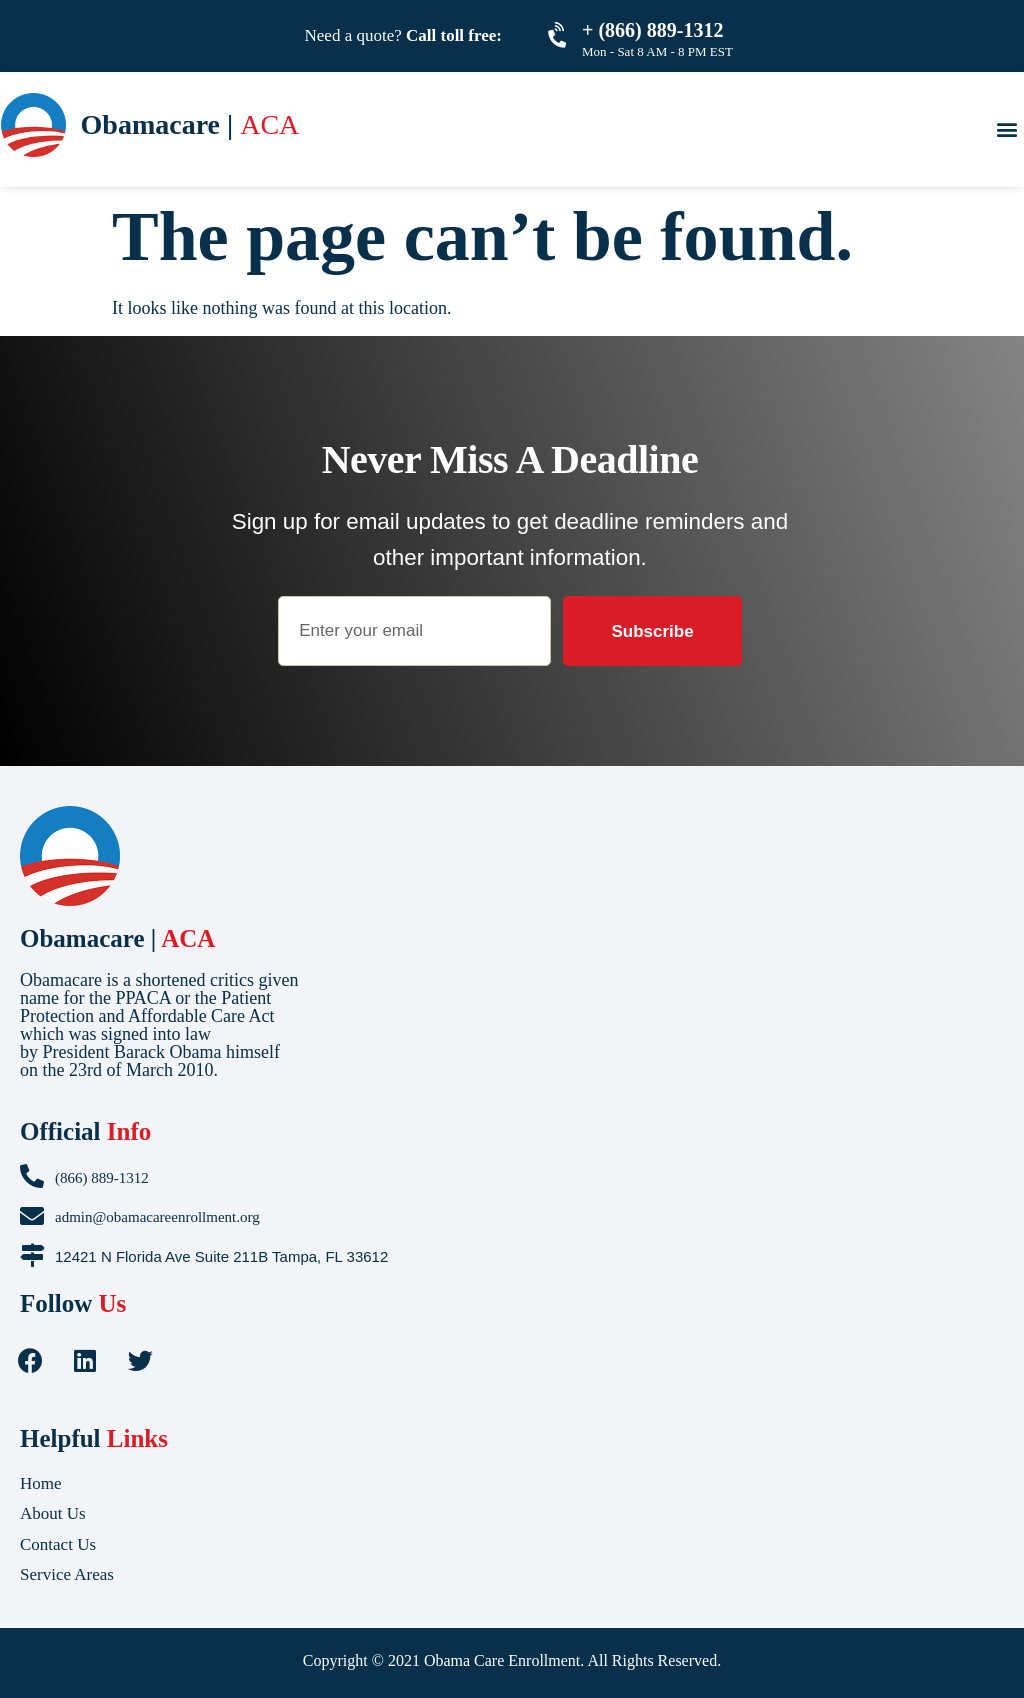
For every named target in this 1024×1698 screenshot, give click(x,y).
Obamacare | (117, 938)
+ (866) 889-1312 (652, 30)
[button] (1006, 128)
